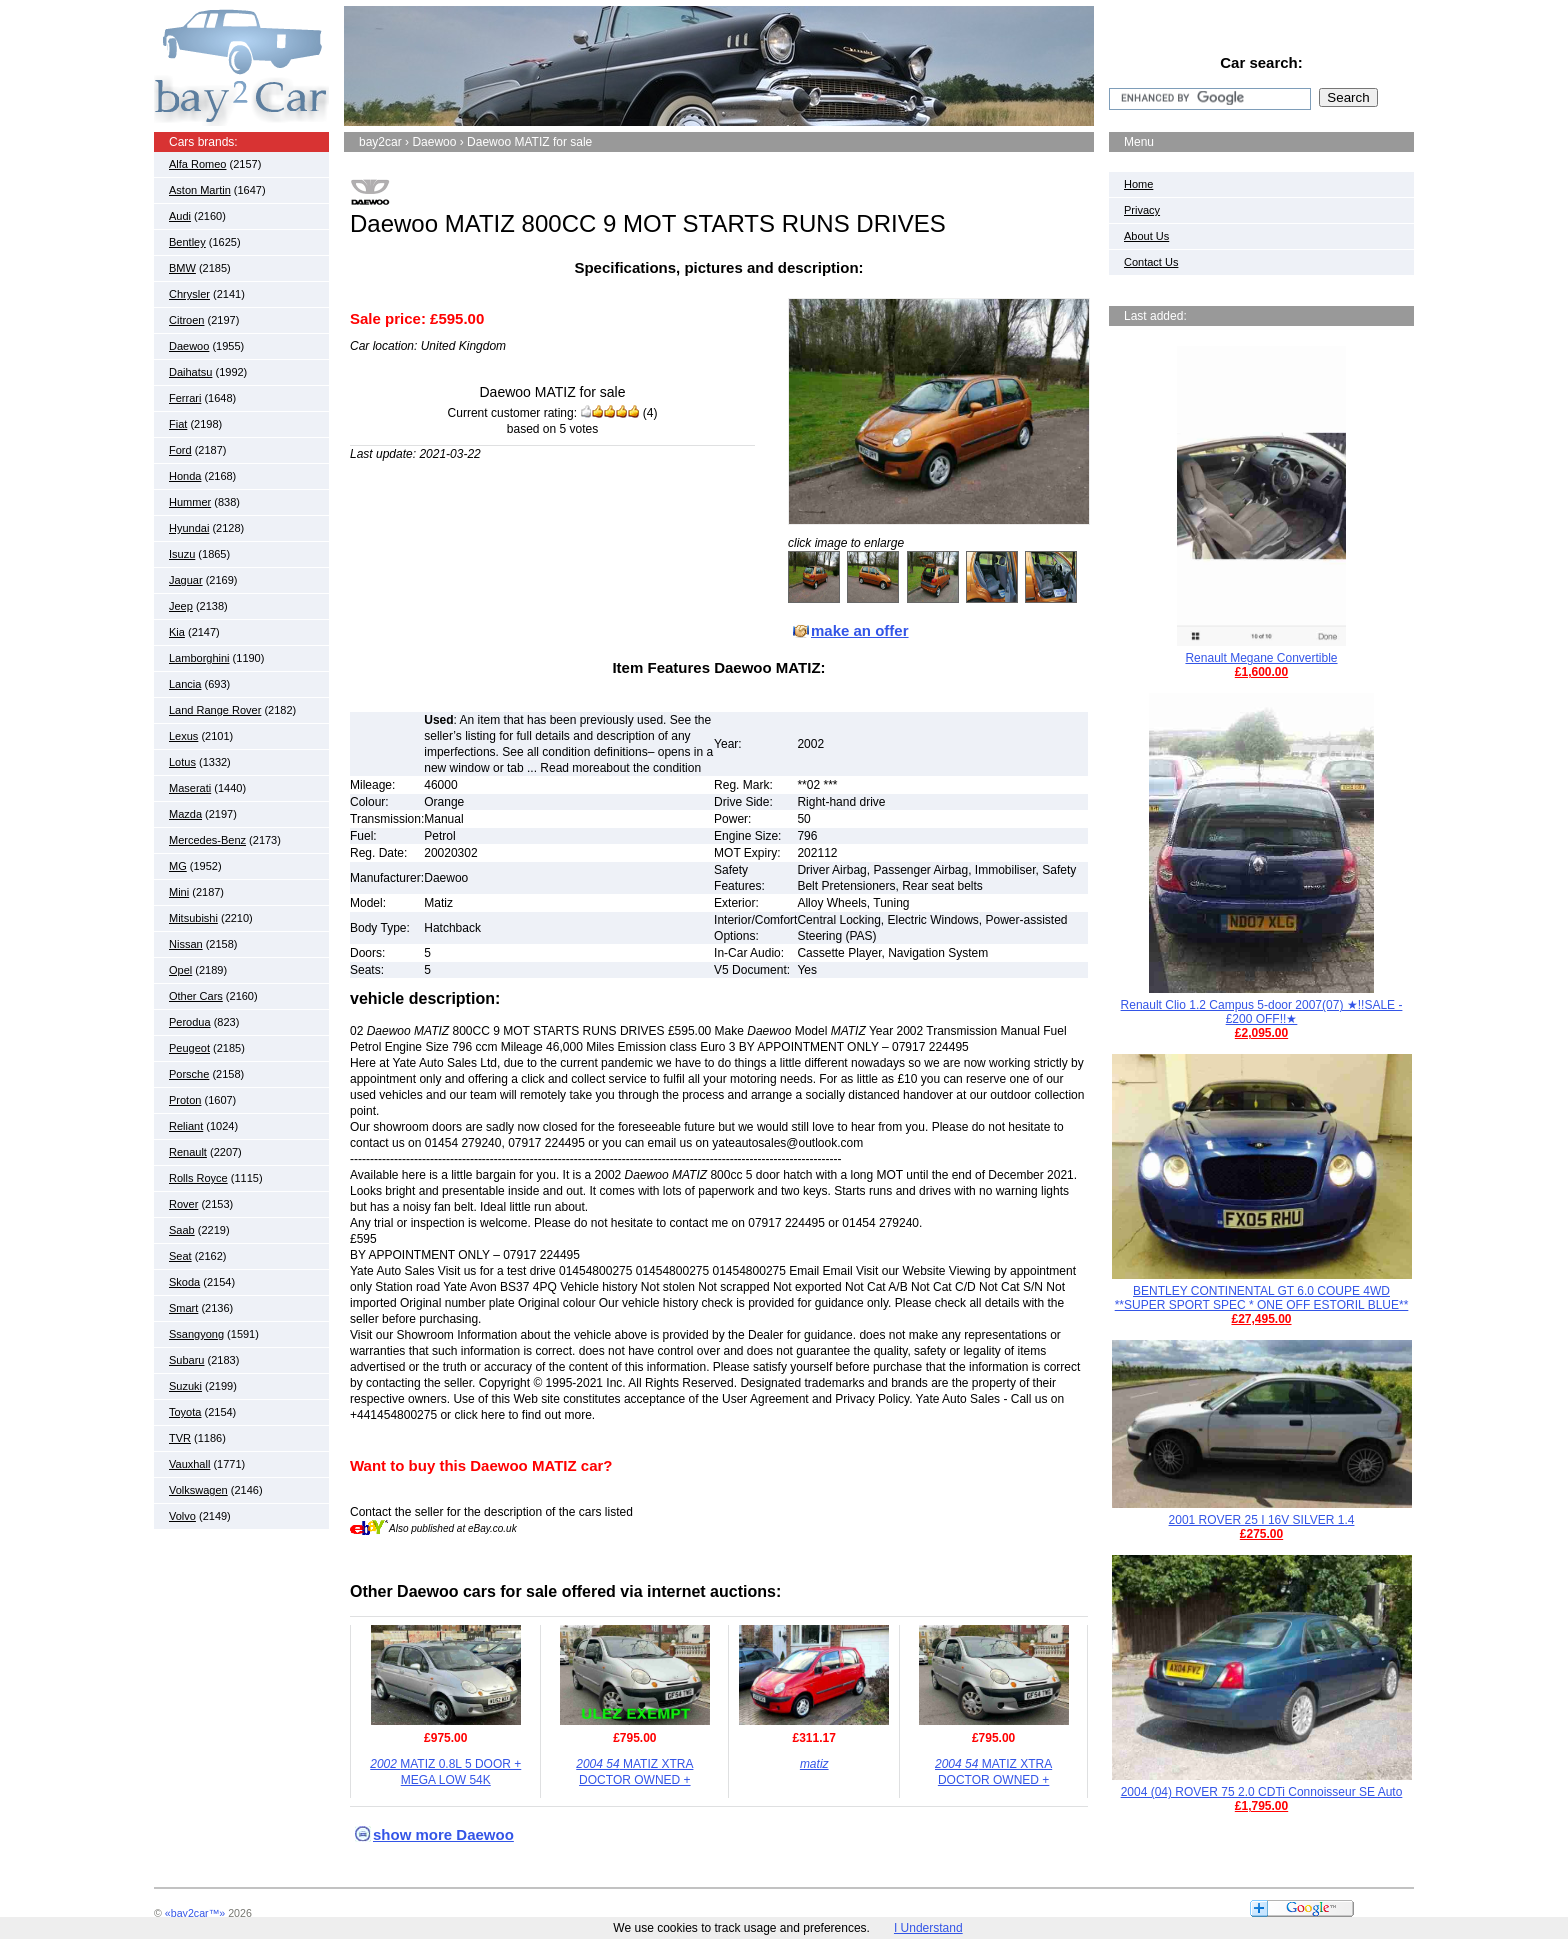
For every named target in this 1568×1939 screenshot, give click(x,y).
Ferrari (185, 398)
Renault (188, 1152)
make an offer (860, 630)
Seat (180, 1256)
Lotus (182, 762)
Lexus (183, 736)
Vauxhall (189, 1464)
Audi (180, 216)
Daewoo (189, 346)
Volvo (182, 1516)
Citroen (186, 320)
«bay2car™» (195, 1913)
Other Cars (196, 996)
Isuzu (182, 554)
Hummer (190, 502)
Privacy (1142, 210)
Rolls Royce (198, 1178)
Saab (182, 1230)
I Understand (928, 1928)
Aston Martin (200, 190)
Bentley (187, 242)
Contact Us (1151, 262)
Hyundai (189, 528)
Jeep (181, 606)
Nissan (186, 944)
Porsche (189, 1074)
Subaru (186, 1360)
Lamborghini (199, 658)
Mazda (185, 814)
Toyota (185, 1412)
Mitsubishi (193, 918)
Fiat (178, 424)
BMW (182, 268)
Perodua (190, 1022)
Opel (180, 970)
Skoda (184, 1282)
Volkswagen (198, 1490)
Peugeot (189, 1048)
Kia (177, 632)
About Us (1146, 236)
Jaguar (186, 580)
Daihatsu (190, 372)
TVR (180, 1438)
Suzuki (185, 1386)
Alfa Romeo (197, 164)
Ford (180, 450)
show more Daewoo (443, 1834)
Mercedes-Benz (207, 840)
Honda (185, 476)
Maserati (190, 788)
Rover (183, 1204)
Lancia (185, 684)
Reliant (186, 1126)
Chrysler (189, 294)
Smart (183, 1308)
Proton (185, 1100)
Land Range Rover (215, 710)
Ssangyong (196, 1334)
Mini (179, 892)
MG (178, 866)
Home (1138, 184)
